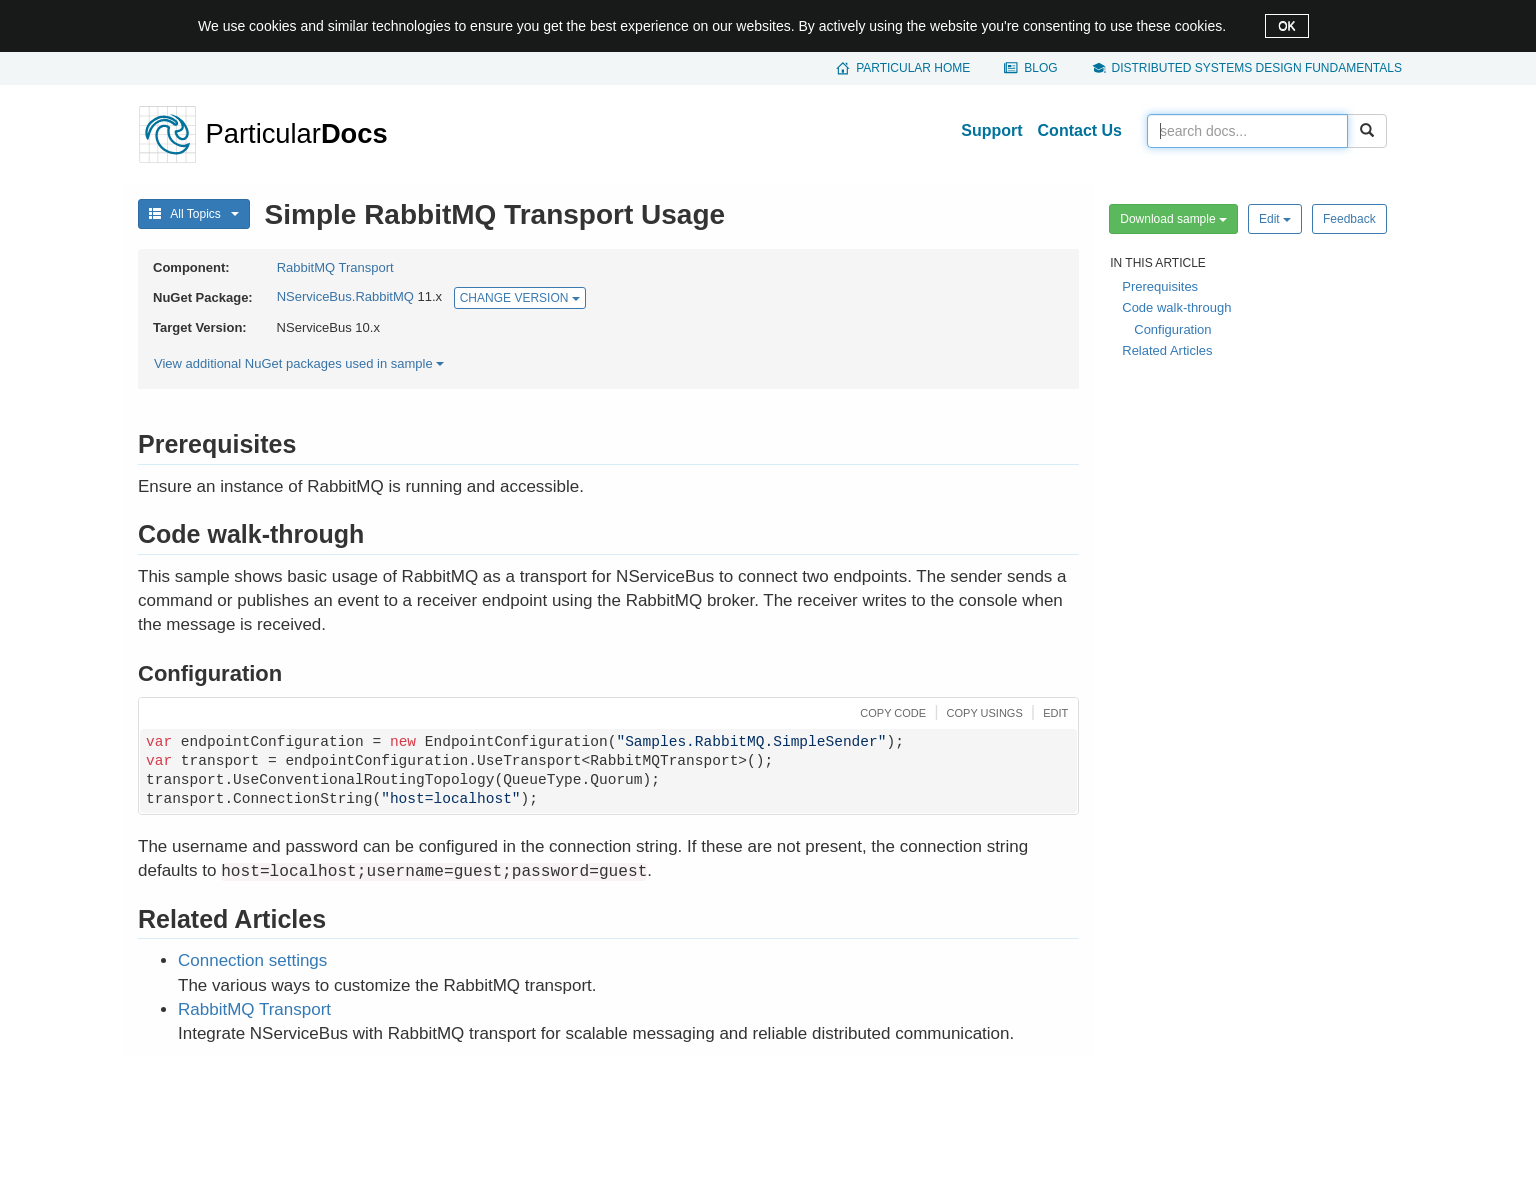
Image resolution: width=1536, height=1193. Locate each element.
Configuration (1172, 329)
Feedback (1349, 219)
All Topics (194, 214)
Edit (1275, 219)
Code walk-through (1176, 307)
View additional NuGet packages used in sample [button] (299, 363)
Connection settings (252, 960)
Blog (1040, 68)
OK (1286, 26)
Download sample (1173, 219)
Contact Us (1080, 130)
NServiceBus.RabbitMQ (345, 297)
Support (991, 130)
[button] (890, 711)
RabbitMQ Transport (335, 267)
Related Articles (1167, 350)
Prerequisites (1160, 286)
